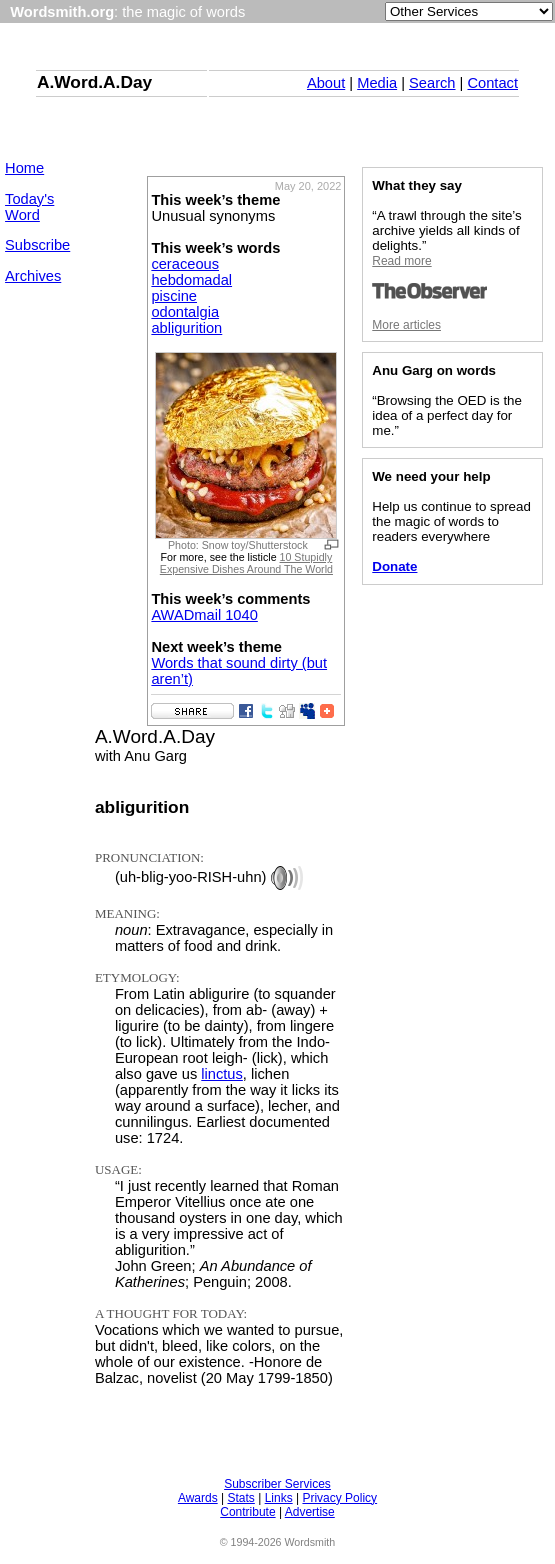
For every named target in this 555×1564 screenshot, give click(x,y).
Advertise (310, 1512)
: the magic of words (127, 12)
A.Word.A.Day (94, 82)
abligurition (186, 328)
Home (24, 168)
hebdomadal (191, 280)
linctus (222, 1074)
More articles (406, 325)
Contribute (247, 1512)
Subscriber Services (277, 1484)
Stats (240, 1498)
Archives (33, 276)
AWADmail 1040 (204, 615)
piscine (174, 296)
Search (432, 83)
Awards (198, 1498)
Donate (394, 566)
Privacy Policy (339, 1498)
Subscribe (37, 245)
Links (279, 1498)
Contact (492, 83)
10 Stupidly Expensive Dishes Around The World (246, 563)
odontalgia (185, 312)
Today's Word (29, 207)
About (326, 83)
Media (377, 83)
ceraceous (185, 264)
